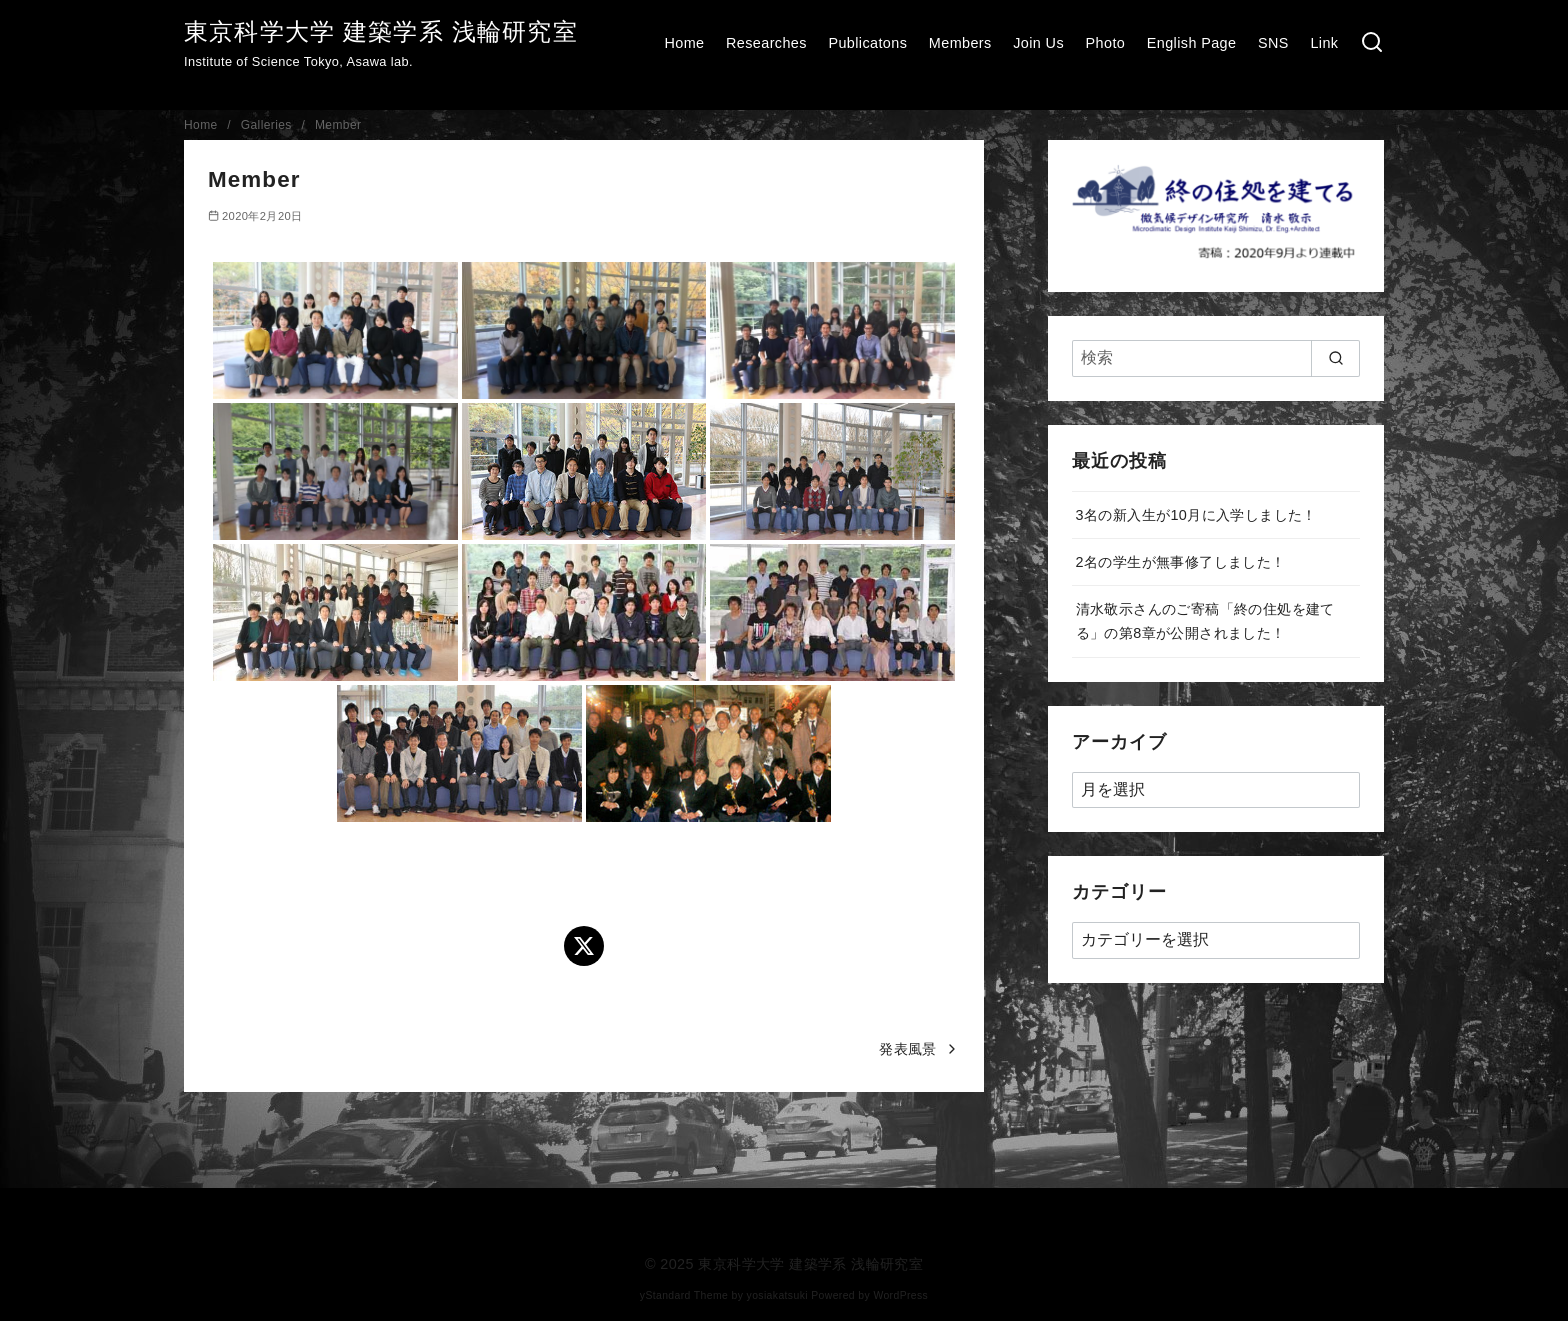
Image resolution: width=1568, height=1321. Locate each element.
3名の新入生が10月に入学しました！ (1196, 515)
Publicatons (867, 43)
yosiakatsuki (777, 1295)
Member (338, 125)
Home (684, 43)
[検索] (1372, 43)
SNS (1273, 43)
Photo (1106, 43)
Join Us (1038, 43)
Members (960, 43)
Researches (766, 43)
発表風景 (908, 1049)
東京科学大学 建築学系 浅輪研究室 (381, 31)
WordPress (900, 1295)
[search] (1335, 358)
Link (1324, 43)
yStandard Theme (684, 1295)
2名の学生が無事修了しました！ (1181, 562)
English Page (1192, 43)
